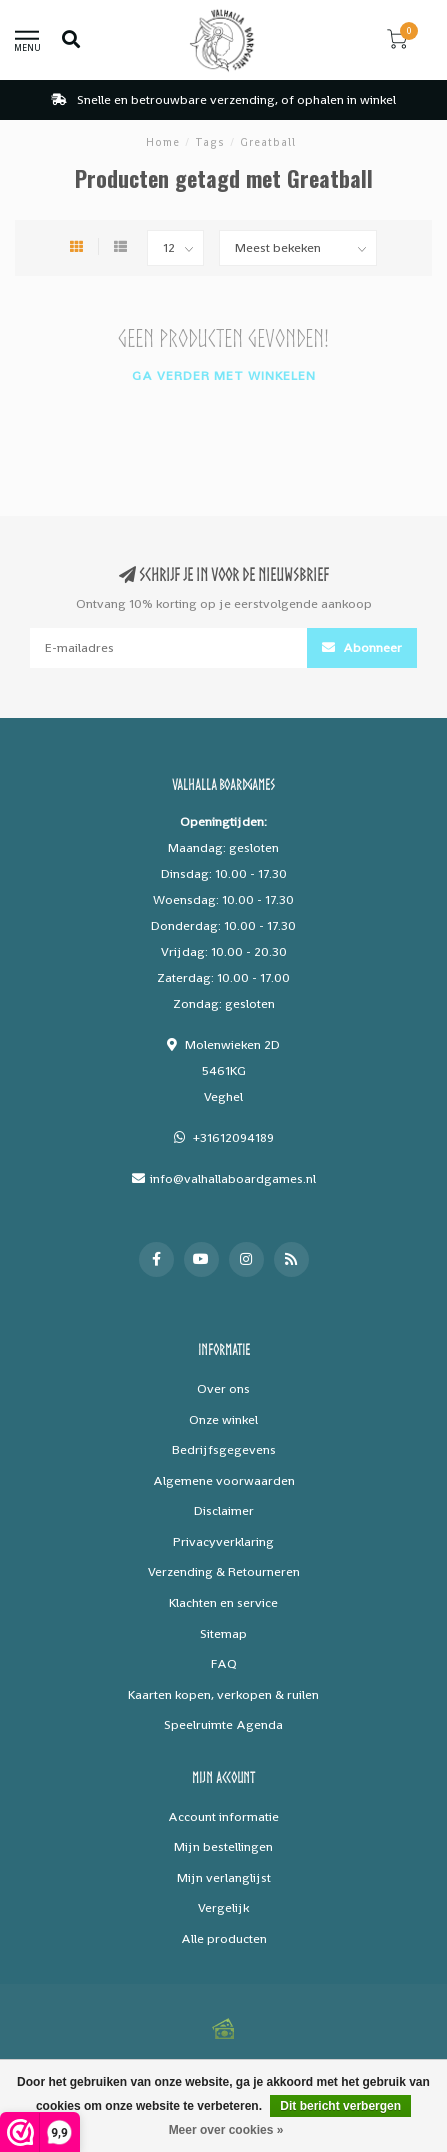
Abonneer (362, 647)
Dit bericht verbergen (340, 2106)
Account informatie (223, 1816)
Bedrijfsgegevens (224, 1449)
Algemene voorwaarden (224, 1480)
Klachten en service (223, 1602)
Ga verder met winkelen (224, 375)
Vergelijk (223, 1907)
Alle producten (224, 1938)
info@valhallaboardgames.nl (233, 1178)
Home (163, 142)
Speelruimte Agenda (223, 1724)
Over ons (223, 1388)
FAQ (224, 1663)
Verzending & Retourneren (224, 1571)
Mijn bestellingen (223, 1846)
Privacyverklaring (223, 1541)
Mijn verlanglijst (224, 1877)
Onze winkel (223, 1419)
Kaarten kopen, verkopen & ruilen (223, 1694)
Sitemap (223, 1633)
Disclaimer (224, 1510)
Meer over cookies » (226, 2130)
